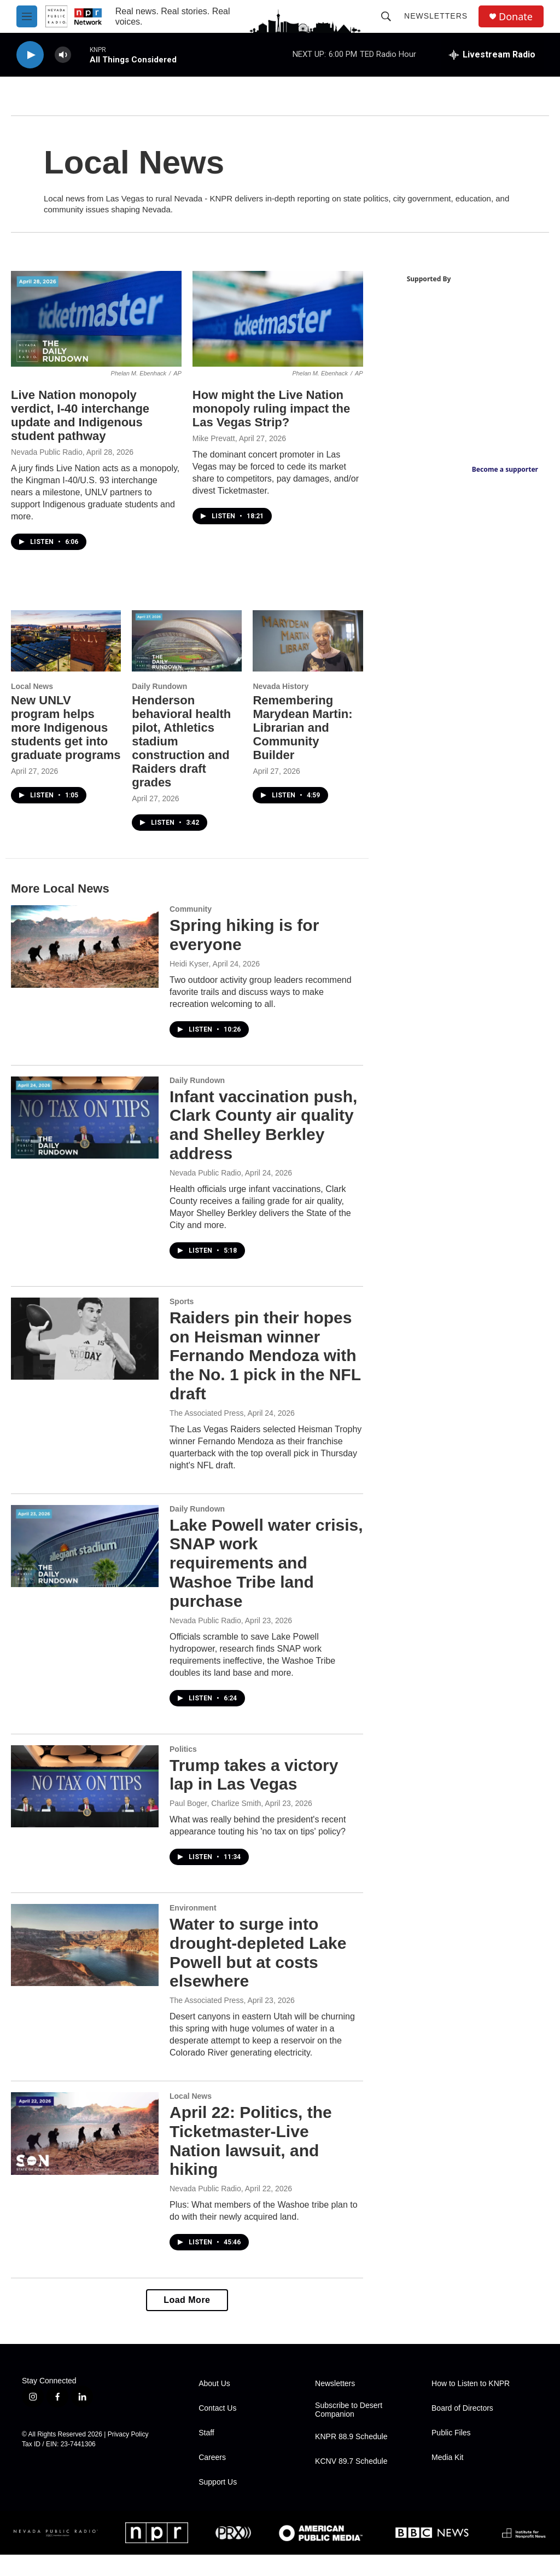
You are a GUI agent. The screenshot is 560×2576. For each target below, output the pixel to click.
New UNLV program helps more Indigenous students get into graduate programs (59, 744)
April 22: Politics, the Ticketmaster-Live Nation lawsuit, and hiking (251, 2162)
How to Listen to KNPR (470, 2405)
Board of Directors (462, 2430)
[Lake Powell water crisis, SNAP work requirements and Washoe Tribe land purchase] (85, 1555)
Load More (181, 2321)
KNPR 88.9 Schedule (351, 2458)
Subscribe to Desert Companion (348, 2431)
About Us (214, 2405)
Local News (32, 695)
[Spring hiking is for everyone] (85, 955)
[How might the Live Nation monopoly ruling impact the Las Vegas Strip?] (269, 331)
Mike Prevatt (208, 449)
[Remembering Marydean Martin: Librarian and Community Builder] (299, 651)
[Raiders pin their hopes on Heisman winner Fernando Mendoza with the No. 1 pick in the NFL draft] (85, 1348)
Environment (193, 1917)
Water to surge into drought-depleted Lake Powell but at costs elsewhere (258, 1961)
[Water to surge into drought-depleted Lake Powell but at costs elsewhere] (85, 1954)
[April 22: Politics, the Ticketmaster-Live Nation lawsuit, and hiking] (85, 2155)
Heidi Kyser (189, 973)
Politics (183, 1757)
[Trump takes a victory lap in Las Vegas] (85, 1795)
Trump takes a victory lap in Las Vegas (254, 1783)
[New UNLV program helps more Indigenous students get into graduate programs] (64, 651)
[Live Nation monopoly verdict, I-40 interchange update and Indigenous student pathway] (93, 331)
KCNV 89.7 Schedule (351, 2483)
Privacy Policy (128, 2455)
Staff (206, 2454)
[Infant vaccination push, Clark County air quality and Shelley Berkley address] (85, 1127)
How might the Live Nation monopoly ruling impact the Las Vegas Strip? (266, 420)
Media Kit (447, 2479)
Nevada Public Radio (47, 463)
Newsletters (436, 15)
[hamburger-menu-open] (26, 16)
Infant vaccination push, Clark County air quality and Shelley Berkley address (257, 1133)
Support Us (218, 2503)
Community (191, 918)
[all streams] (492, 55)
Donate (516, 16)
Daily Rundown (156, 695)
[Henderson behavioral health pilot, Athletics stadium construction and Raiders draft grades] (182, 651)
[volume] (63, 55)
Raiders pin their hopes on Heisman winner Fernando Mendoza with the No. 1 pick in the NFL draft (261, 1365)
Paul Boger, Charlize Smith (215, 1812)
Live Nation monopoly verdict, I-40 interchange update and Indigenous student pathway (80, 427)
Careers (212, 2479)
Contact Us (217, 2430)
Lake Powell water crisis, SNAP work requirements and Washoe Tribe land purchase (242, 1572)
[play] (30, 55)
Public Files (451, 2454)
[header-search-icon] (386, 16)
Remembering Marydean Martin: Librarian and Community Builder (295, 737)
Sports (182, 1310)
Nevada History (273, 695)
